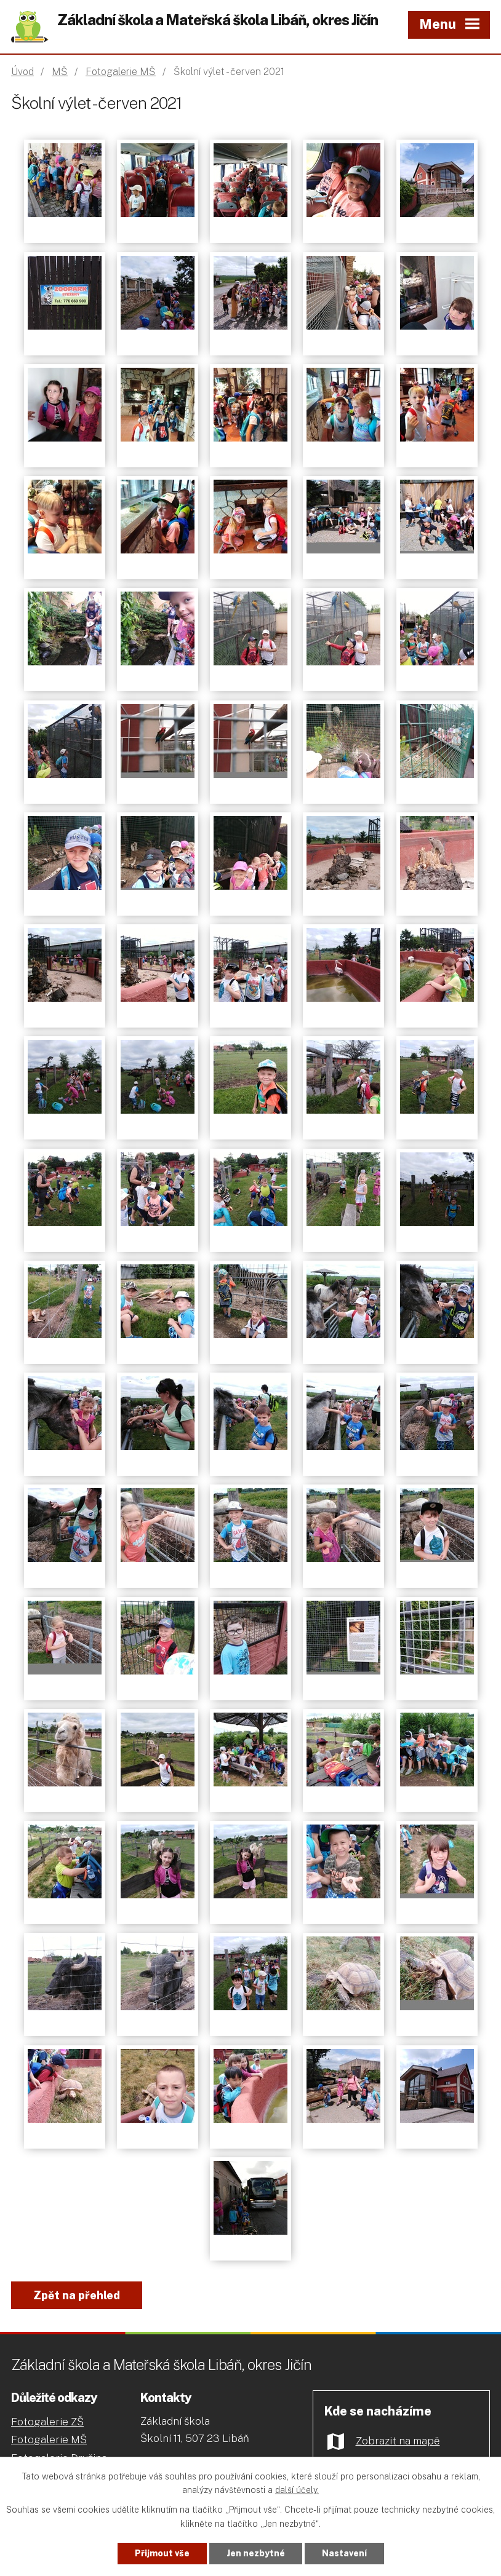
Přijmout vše (162, 2553)
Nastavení (344, 2553)
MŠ (60, 71)
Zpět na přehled (76, 2295)
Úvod (22, 71)
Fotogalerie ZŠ (47, 2421)
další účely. (297, 2490)
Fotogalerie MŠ (121, 71)
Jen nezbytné (255, 2553)
